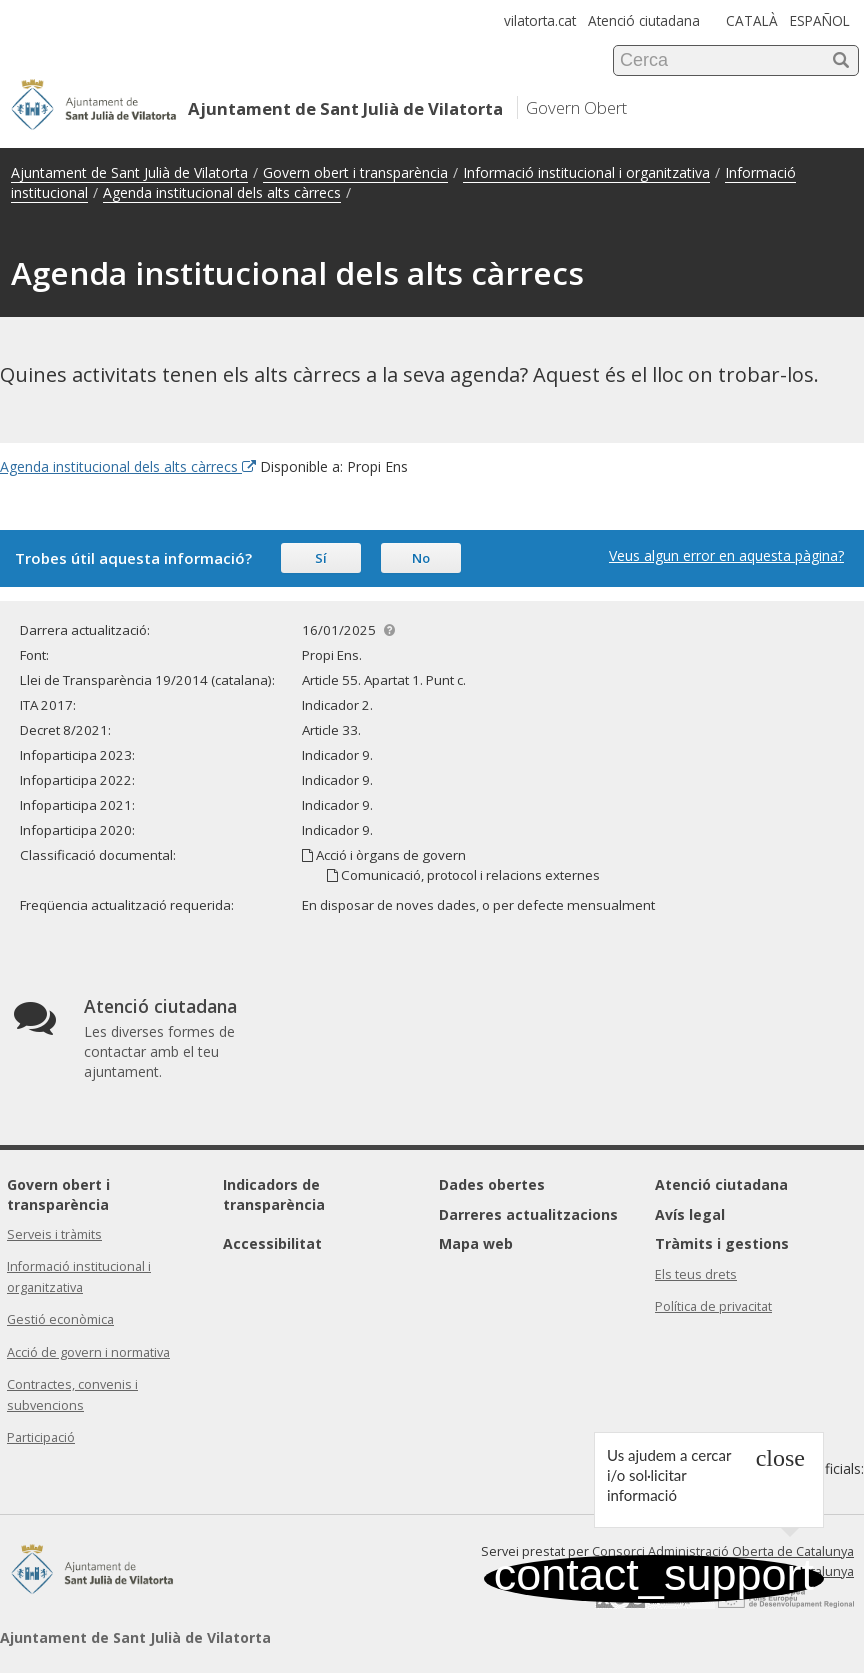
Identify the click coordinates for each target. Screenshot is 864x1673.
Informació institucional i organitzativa (586, 172)
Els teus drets (696, 1274)
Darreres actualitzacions (528, 1214)
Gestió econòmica (60, 1319)
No (421, 558)
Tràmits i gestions (722, 1243)
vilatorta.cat (540, 20)
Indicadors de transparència (274, 1194)
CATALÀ (752, 20)
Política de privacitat (713, 1306)
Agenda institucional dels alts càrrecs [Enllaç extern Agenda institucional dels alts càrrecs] (128, 466)
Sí (321, 558)
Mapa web (476, 1243)
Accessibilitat (272, 1243)
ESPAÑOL (820, 20)
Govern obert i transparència (355, 172)
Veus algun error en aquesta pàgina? (726, 555)
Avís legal (690, 1214)
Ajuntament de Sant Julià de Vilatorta (129, 172)
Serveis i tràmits (54, 1234)
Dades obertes (492, 1184)
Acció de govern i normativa (88, 1352)
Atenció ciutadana (644, 20)
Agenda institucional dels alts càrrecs (222, 192)
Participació (41, 1437)
